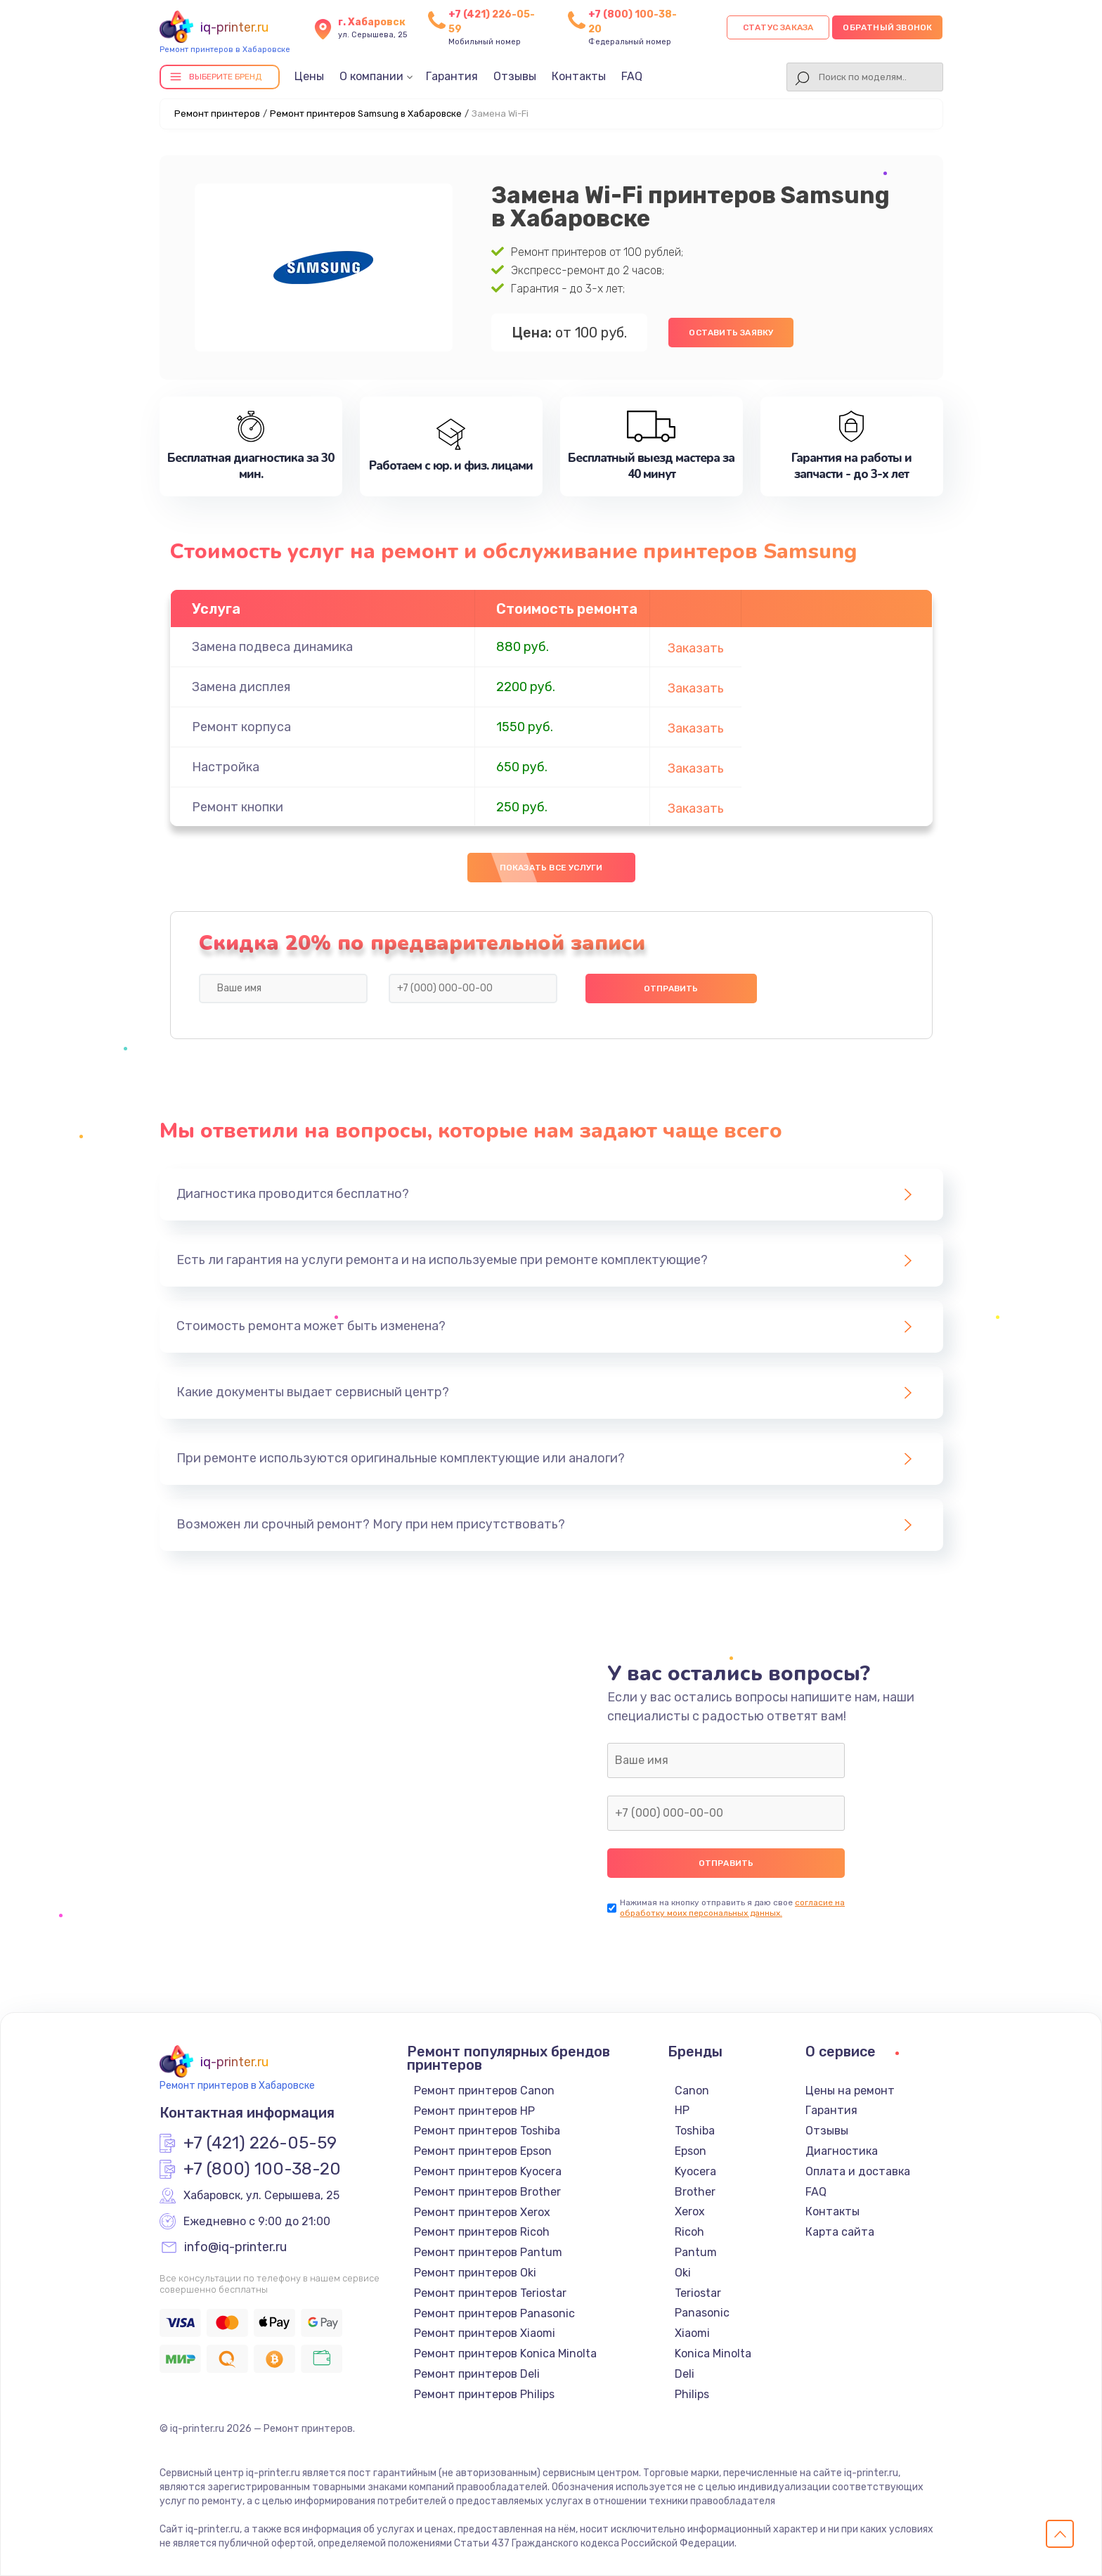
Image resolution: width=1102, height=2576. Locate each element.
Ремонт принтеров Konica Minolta (505, 2353)
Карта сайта (839, 2232)
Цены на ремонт (850, 2090)
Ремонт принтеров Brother (487, 2191)
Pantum (696, 2252)
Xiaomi (692, 2333)
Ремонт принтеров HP (474, 2111)
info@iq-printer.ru (235, 2248)
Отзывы (514, 76)
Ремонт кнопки (237, 807)
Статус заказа (778, 27)
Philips (692, 2394)
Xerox (690, 2211)
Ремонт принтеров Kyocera (488, 2171)
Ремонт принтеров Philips (484, 2394)
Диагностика (841, 2151)
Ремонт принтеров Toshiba (487, 2130)
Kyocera (695, 2171)
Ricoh (689, 2232)
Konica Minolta (713, 2353)
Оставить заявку (731, 332)
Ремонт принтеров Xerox (482, 2212)
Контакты (579, 76)
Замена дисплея (241, 687)
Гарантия (452, 76)
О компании (371, 76)
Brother (695, 2191)
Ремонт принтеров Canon (484, 2090)
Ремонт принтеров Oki (475, 2272)
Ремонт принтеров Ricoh (482, 2232)
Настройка (225, 767)
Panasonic (702, 2312)
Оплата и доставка (857, 2171)
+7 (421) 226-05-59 (260, 2144)
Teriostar (698, 2293)
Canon (692, 2090)
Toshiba (695, 2130)
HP (682, 2110)
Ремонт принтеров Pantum (488, 2252)
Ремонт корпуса (241, 727)
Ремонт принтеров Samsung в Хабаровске (366, 113)
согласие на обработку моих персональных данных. (732, 1908)
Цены (309, 76)
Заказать (696, 648)
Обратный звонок (887, 27)
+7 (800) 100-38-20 (262, 2170)
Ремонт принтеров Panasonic (494, 2313)
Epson (690, 2151)
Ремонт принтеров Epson (483, 2151)
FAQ (631, 76)
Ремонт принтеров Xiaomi (484, 2333)
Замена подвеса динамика (272, 647)
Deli (684, 2374)
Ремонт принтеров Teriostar (490, 2293)
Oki (683, 2272)
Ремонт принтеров (217, 113)
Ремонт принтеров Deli (477, 2374)
